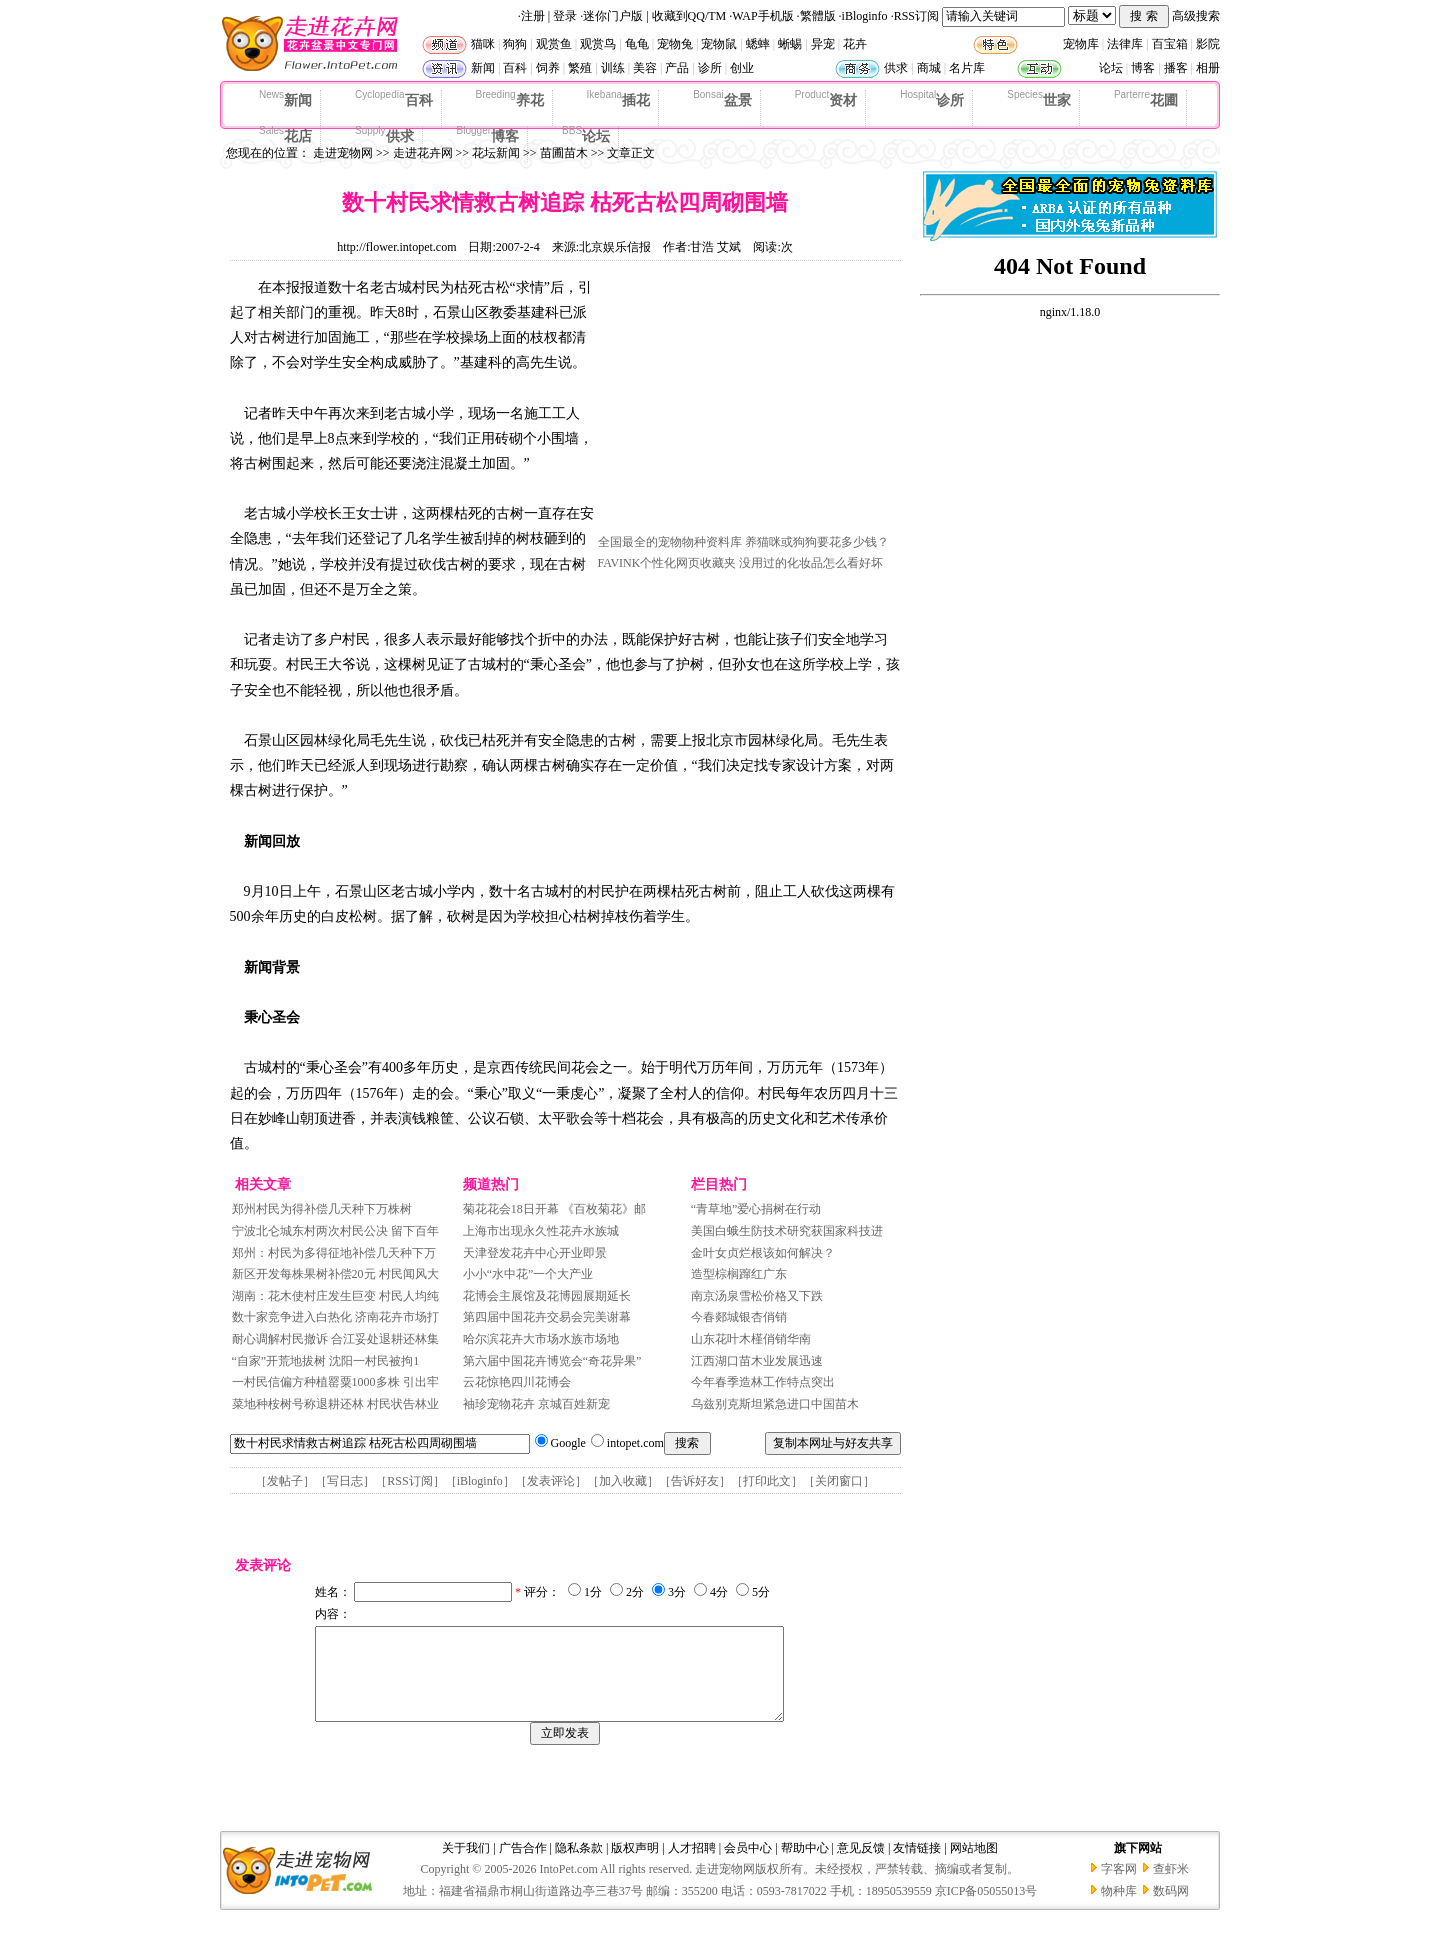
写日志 (345, 1481)
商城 (929, 68)
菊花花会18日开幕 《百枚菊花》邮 (554, 1209)
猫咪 (483, 44)
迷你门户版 (613, 16)
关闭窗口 (839, 1481)
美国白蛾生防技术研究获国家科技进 (787, 1231)
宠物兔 (675, 44)
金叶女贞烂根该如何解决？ (763, 1253)
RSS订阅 (916, 16)
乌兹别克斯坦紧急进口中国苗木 (775, 1404)
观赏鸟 (598, 44)
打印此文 (767, 1481)
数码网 (1171, 1909)
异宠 (823, 44)
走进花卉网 (423, 153)
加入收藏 (623, 1481)
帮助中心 (805, 1866)
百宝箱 (1170, 44)
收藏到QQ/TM (689, 16)
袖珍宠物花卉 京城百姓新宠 (536, 1404)
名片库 (967, 68)
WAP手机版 (762, 16)
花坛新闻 (496, 153)
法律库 (1125, 44)
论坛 (1111, 68)
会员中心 (748, 1866)
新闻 (483, 68)
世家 (1039, 99)
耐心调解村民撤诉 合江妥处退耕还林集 (335, 1339)
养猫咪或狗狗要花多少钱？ (817, 542)
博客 (1143, 68)
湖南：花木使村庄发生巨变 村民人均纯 (335, 1296)
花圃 (1146, 99)
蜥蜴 (790, 44)
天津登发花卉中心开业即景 (535, 1253)
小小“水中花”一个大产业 (528, 1274)
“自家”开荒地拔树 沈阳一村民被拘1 (326, 1361)
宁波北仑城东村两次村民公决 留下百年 (335, 1231)
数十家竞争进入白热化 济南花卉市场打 (335, 1317)
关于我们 (466, 1866)
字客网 (1119, 1887)
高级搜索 (1196, 16)
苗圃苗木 (564, 153)
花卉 (855, 44)
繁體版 (818, 16)
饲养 (548, 68)
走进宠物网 (343, 153)
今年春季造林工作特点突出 (763, 1382)
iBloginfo (865, 16)
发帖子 (285, 1481)
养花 (510, 99)
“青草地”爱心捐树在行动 (756, 1209)
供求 (896, 68)
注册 (533, 16)
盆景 (722, 99)
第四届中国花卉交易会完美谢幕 (547, 1317)
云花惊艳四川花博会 (517, 1382)
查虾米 (1171, 1887)
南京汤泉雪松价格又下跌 (757, 1296)
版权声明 (635, 1866)
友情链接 (917, 1866)
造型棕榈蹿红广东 (739, 1274)
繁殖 (580, 68)
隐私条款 (579, 1866)
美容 (645, 68)
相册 (1208, 68)
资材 (826, 99)
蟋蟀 (758, 44)
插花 (619, 99)
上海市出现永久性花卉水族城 (541, 1231)
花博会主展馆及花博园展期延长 (547, 1296)
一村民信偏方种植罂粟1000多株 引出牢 (335, 1382)
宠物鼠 (719, 44)
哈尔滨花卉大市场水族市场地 (541, 1339)
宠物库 (1081, 44)
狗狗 (515, 44)
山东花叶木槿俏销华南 (751, 1339)
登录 (565, 16)
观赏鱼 (554, 44)
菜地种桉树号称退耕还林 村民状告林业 (335, 1404)
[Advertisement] (748, 403)
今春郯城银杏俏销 (739, 1317)
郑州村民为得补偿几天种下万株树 (322, 1209)
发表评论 (551, 1481)
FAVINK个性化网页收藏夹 (667, 563)
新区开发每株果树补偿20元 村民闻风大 (335, 1274)
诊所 (710, 68)
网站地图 (974, 1866)
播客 (1176, 68)
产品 (677, 68)
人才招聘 (692, 1866)
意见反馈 (861, 1866)
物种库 (1119, 1909)
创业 (742, 68)
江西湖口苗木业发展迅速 (757, 1361)
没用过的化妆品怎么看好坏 (811, 563)
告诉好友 (695, 1481)
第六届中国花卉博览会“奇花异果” (552, 1361)
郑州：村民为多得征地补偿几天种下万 (334, 1253)
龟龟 (637, 44)
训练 (613, 68)
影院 (1208, 44)
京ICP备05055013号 (986, 1909)
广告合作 (523, 1866)
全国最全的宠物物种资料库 (670, 542)
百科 (515, 68)
